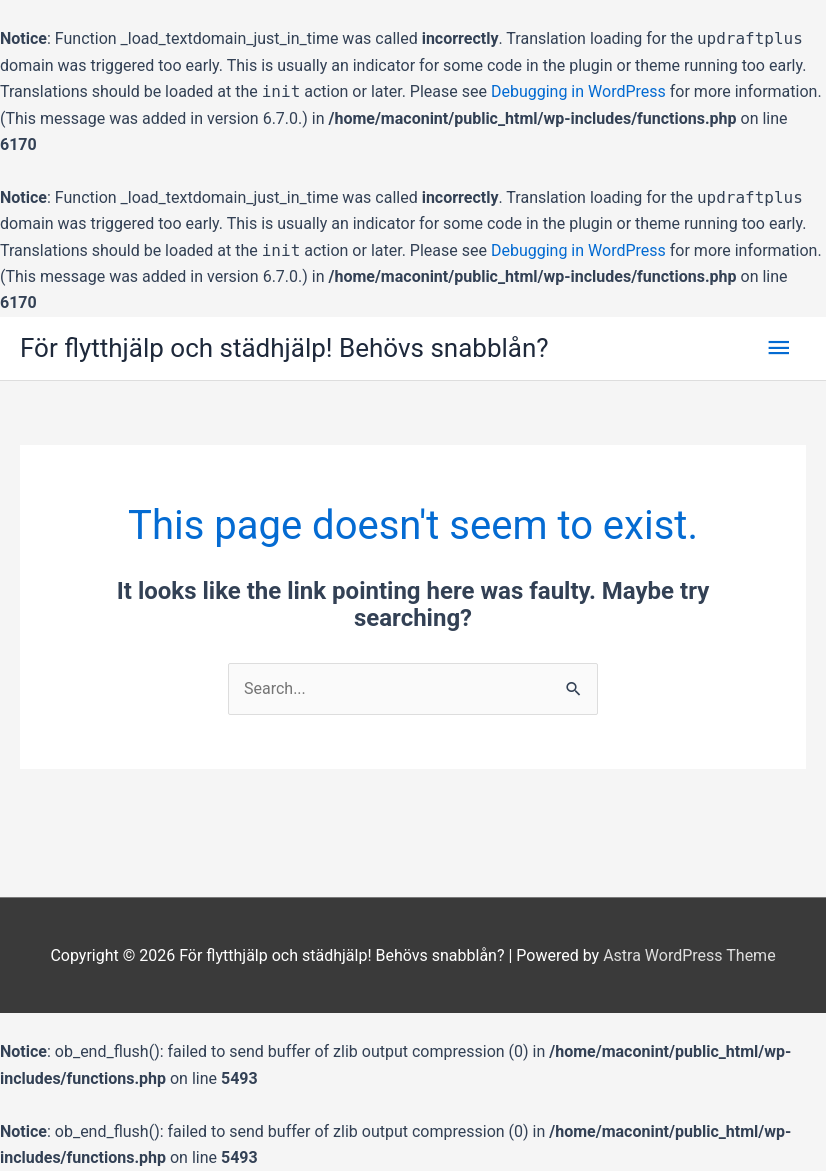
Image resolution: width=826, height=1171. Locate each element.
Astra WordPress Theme (689, 955)
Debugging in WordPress (578, 91)
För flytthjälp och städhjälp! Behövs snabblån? (284, 348)
